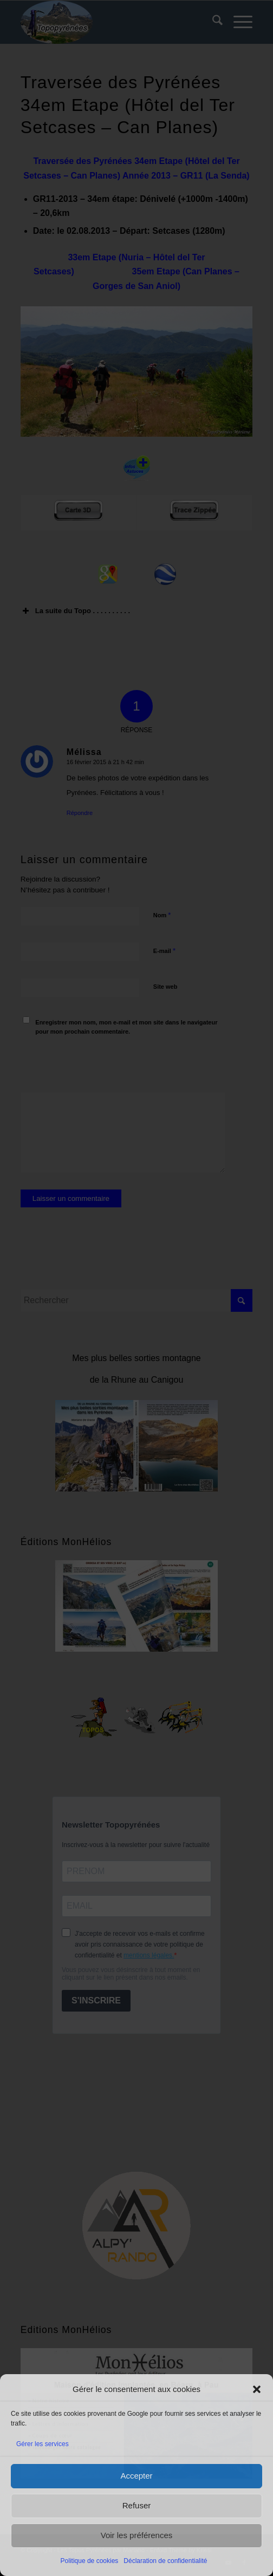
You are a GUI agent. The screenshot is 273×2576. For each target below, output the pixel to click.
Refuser (136, 2505)
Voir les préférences (137, 2535)
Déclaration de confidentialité (165, 2561)
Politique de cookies (90, 2561)
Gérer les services (42, 2444)
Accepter (136, 2475)
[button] (256, 2389)
